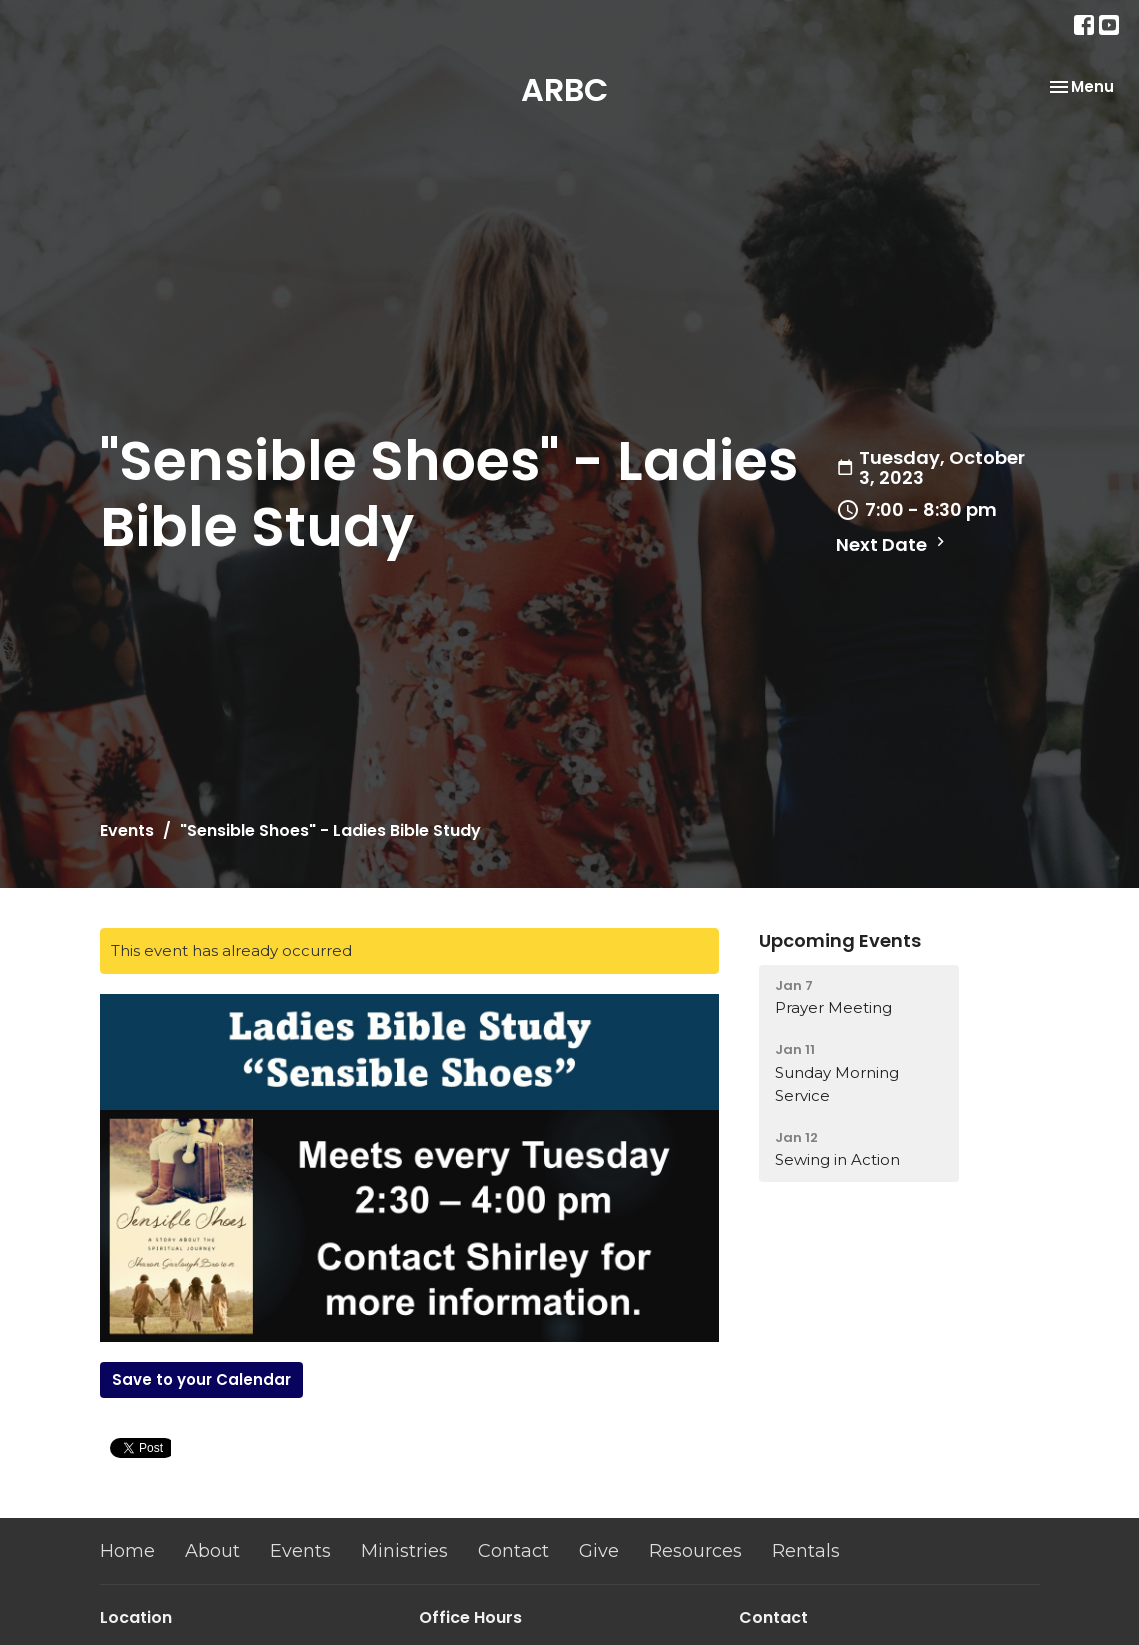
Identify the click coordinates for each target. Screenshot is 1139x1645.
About (212, 1551)
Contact (513, 1551)
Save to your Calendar (201, 1379)
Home (127, 1551)
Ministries (404, 1551)
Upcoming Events (840, 940)
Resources (695, 1551)
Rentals (806, 1551)
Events (127, 830)
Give (599, 1551)
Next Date (893, 544)
